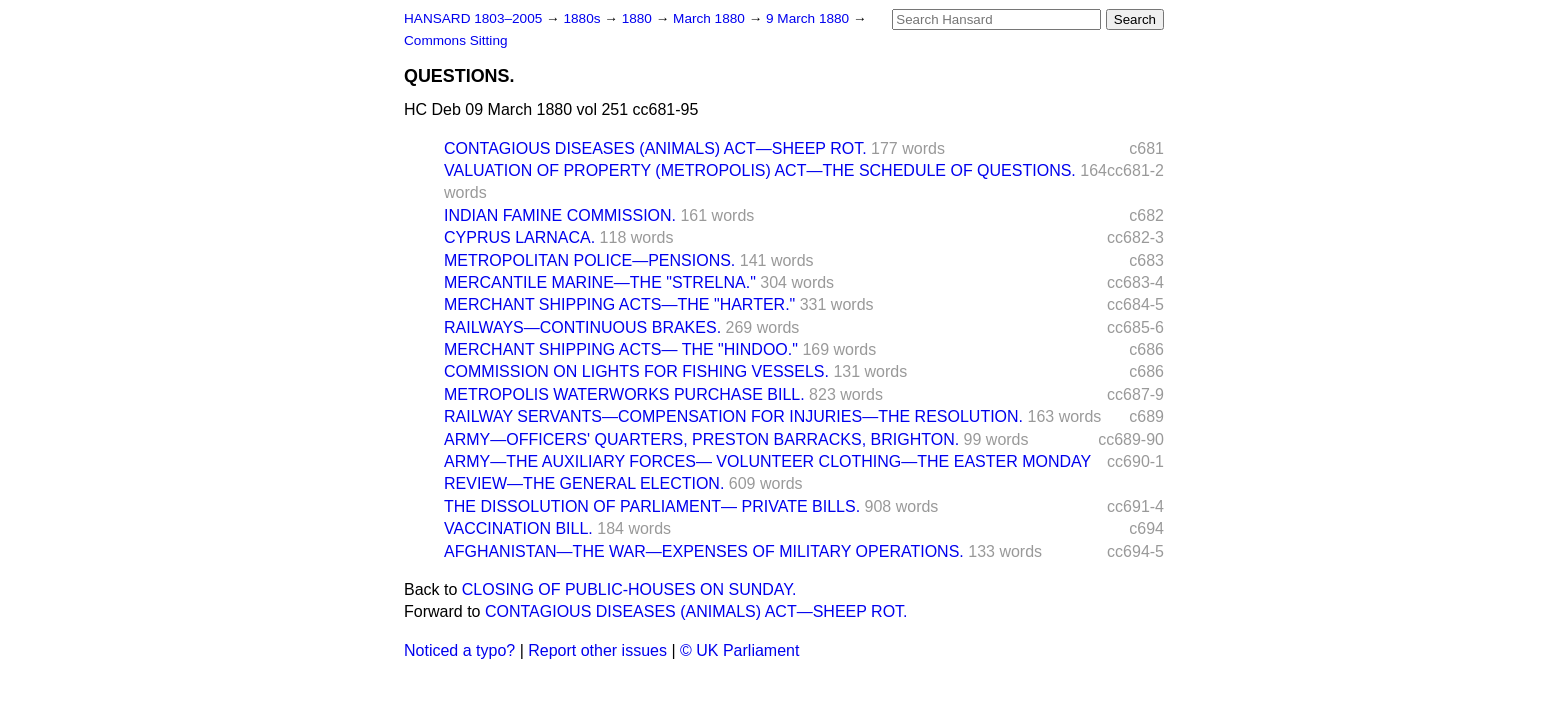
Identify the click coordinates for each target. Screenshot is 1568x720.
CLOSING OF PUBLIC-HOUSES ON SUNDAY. (629, 589)
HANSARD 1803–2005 (473, 18)
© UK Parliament (739, 650)
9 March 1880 (809, 18)
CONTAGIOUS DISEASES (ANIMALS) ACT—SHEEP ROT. (655, 148)
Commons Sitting (456, 40)
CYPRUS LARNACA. (519, 237)
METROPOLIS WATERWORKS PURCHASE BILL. (624, 394)
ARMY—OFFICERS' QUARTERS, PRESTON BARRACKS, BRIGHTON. (701, 439)
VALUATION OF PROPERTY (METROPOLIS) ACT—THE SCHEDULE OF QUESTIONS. (760, 170)
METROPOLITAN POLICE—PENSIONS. (589, 260)
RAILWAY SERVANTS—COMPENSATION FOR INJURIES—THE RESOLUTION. (733, 416)
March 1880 (711, 18)
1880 (639, 18)
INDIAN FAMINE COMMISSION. (560, 215)
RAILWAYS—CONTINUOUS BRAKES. (582, 327)
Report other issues (597, 650)
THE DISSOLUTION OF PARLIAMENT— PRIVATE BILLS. (652, 506)
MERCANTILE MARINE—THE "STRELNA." (600, 282)
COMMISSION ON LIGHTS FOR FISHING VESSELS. (636, 371)
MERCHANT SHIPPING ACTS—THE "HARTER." (619, 304)
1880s (583, 18)
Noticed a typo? (459, 650)
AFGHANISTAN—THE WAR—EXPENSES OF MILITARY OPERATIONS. (704, 551)
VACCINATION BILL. (518, 528)
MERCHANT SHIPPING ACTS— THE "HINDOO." (621, 349)
